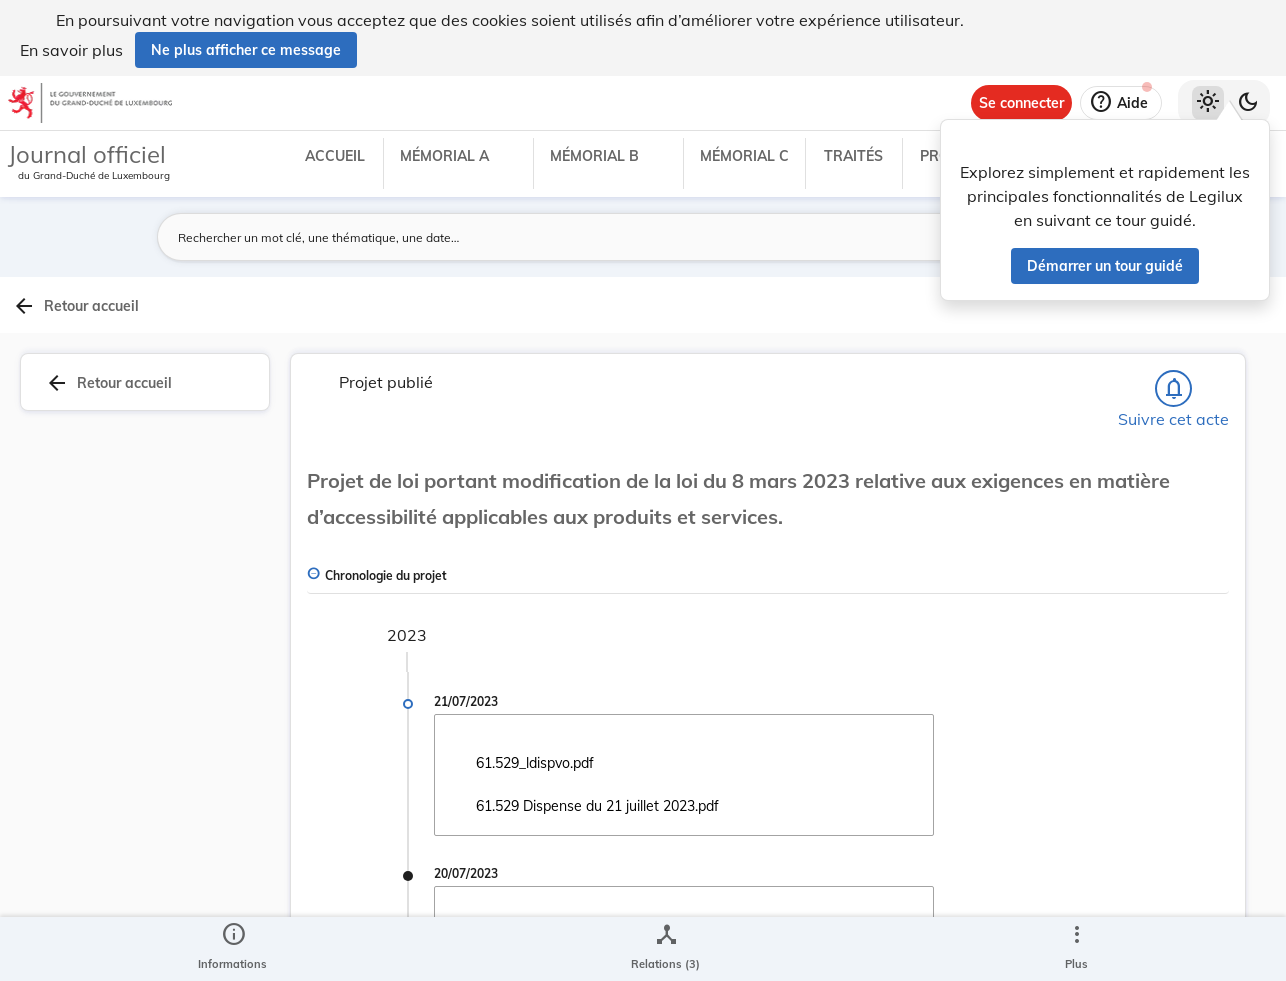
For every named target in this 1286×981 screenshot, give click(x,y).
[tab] (1222, 349)
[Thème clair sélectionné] (1208, 103)
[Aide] (1121, 103)
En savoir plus (71, 50)
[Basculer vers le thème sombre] (1248, 103)
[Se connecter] (1021, 103)
